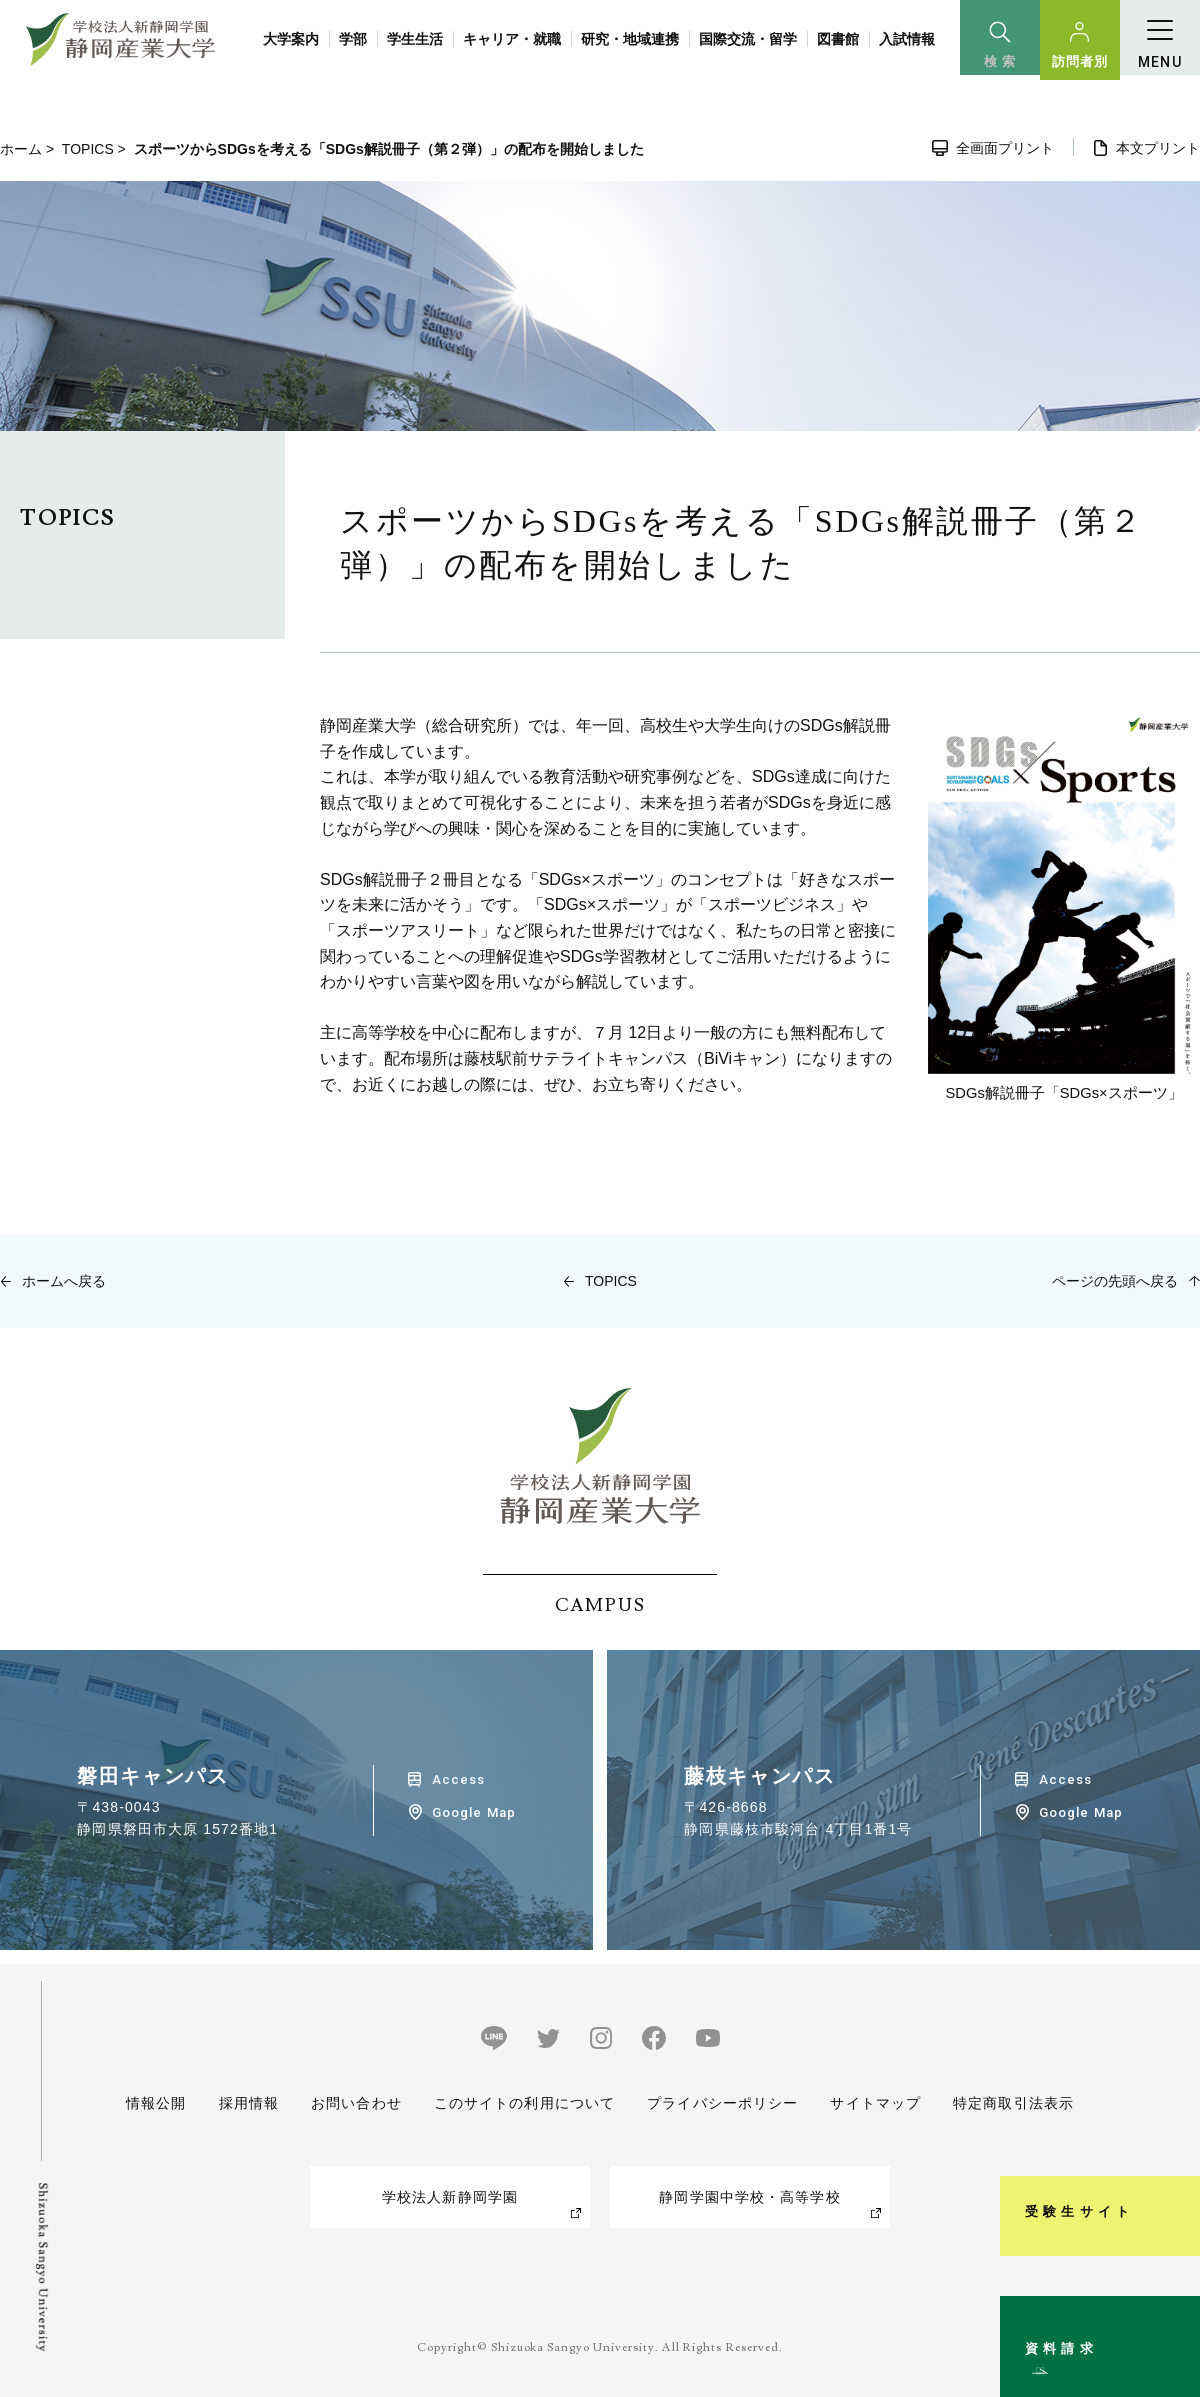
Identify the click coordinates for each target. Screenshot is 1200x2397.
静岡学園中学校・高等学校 (749, 2197)
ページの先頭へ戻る (1115, 1281)
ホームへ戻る (64, 1281)
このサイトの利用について (524, 2103)
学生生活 (415, 39)
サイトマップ (875, 2103)
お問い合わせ (356, 2103)
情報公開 (156, 2103)
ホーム (21, 149)
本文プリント (1158, 148)
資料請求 (1173, 2301)
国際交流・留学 (748, 39)
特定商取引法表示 (1013, 2103)
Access (458, 1779)
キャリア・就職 (512, 39)
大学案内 (291, 39)
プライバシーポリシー (722, 2103)
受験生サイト (1173, 2094)
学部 (353, 39)
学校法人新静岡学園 (450, 2197)
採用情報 (248, 2103)
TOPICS (88, 149)
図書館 (838, 39)
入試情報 (907, 39)
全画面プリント (1005, 148)
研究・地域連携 (630, 39)
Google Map (473, 1812)
